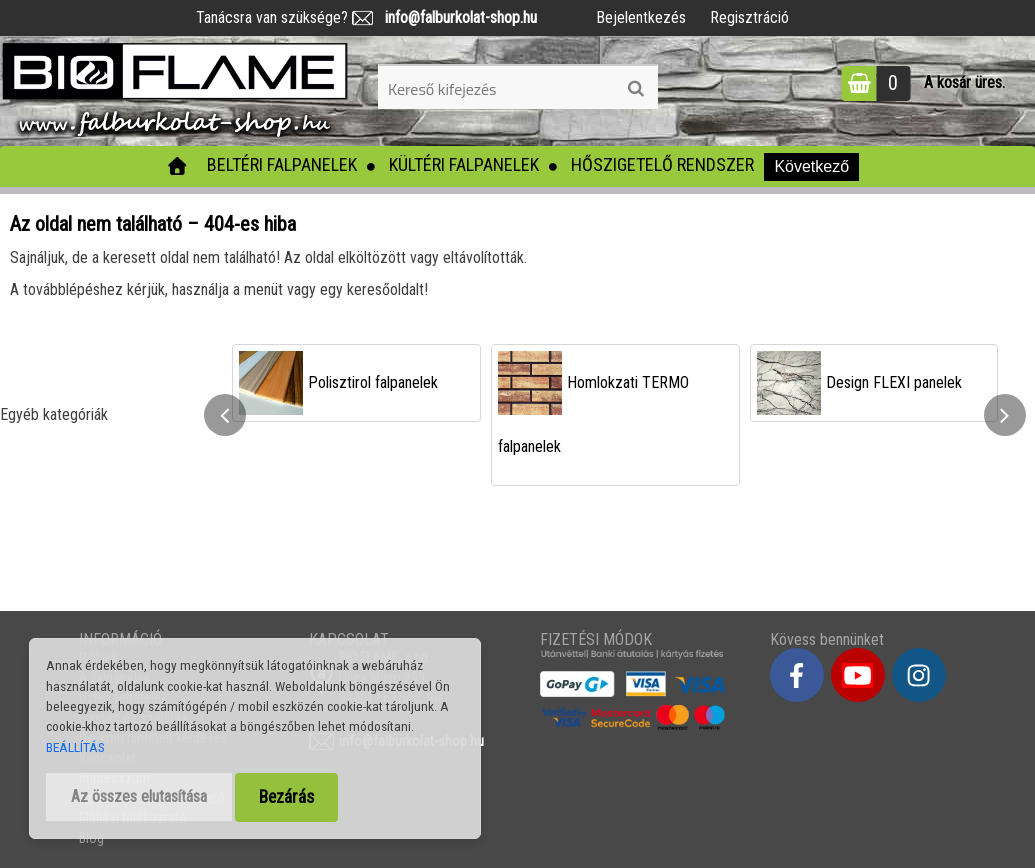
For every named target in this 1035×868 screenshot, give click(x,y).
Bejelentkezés (641, 17)
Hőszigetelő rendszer (662, 164)
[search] (635, 89)
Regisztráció (749, 17)
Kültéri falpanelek (464, 164)
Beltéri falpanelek (282, 164)
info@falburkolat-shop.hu (455, 17)
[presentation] (225, 415)
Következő (811, 166)
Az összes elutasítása (139, 796)
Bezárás (286, 797)
